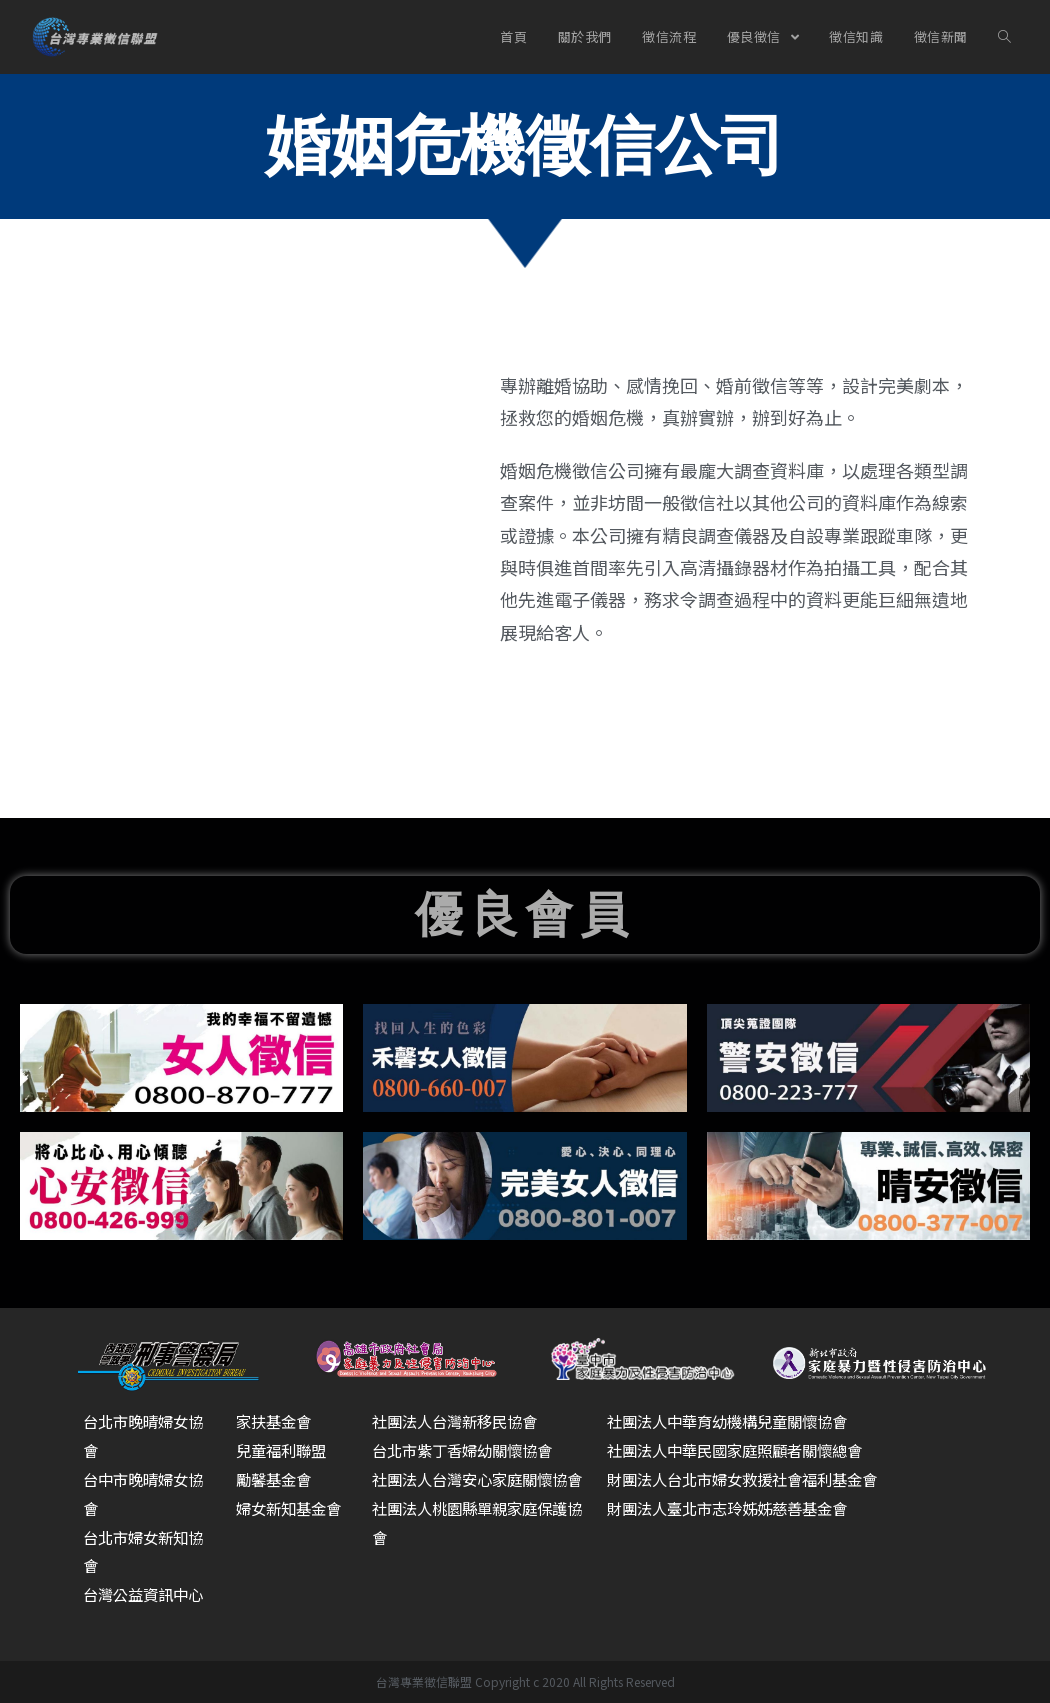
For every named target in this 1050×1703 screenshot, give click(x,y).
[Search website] (1003, 37)
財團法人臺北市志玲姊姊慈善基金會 (735, 1508)
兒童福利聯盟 (284, 1450)
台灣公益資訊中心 (147, 1594)
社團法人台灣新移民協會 (460, 1421)
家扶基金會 (276, 1421)
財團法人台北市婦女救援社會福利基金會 (751, 1479)
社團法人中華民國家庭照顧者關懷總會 (743, 1450)
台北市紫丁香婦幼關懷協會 (468, 1450)
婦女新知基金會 (292, 1508)
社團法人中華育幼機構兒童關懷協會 (735, 1421)
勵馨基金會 (276, 1479)
